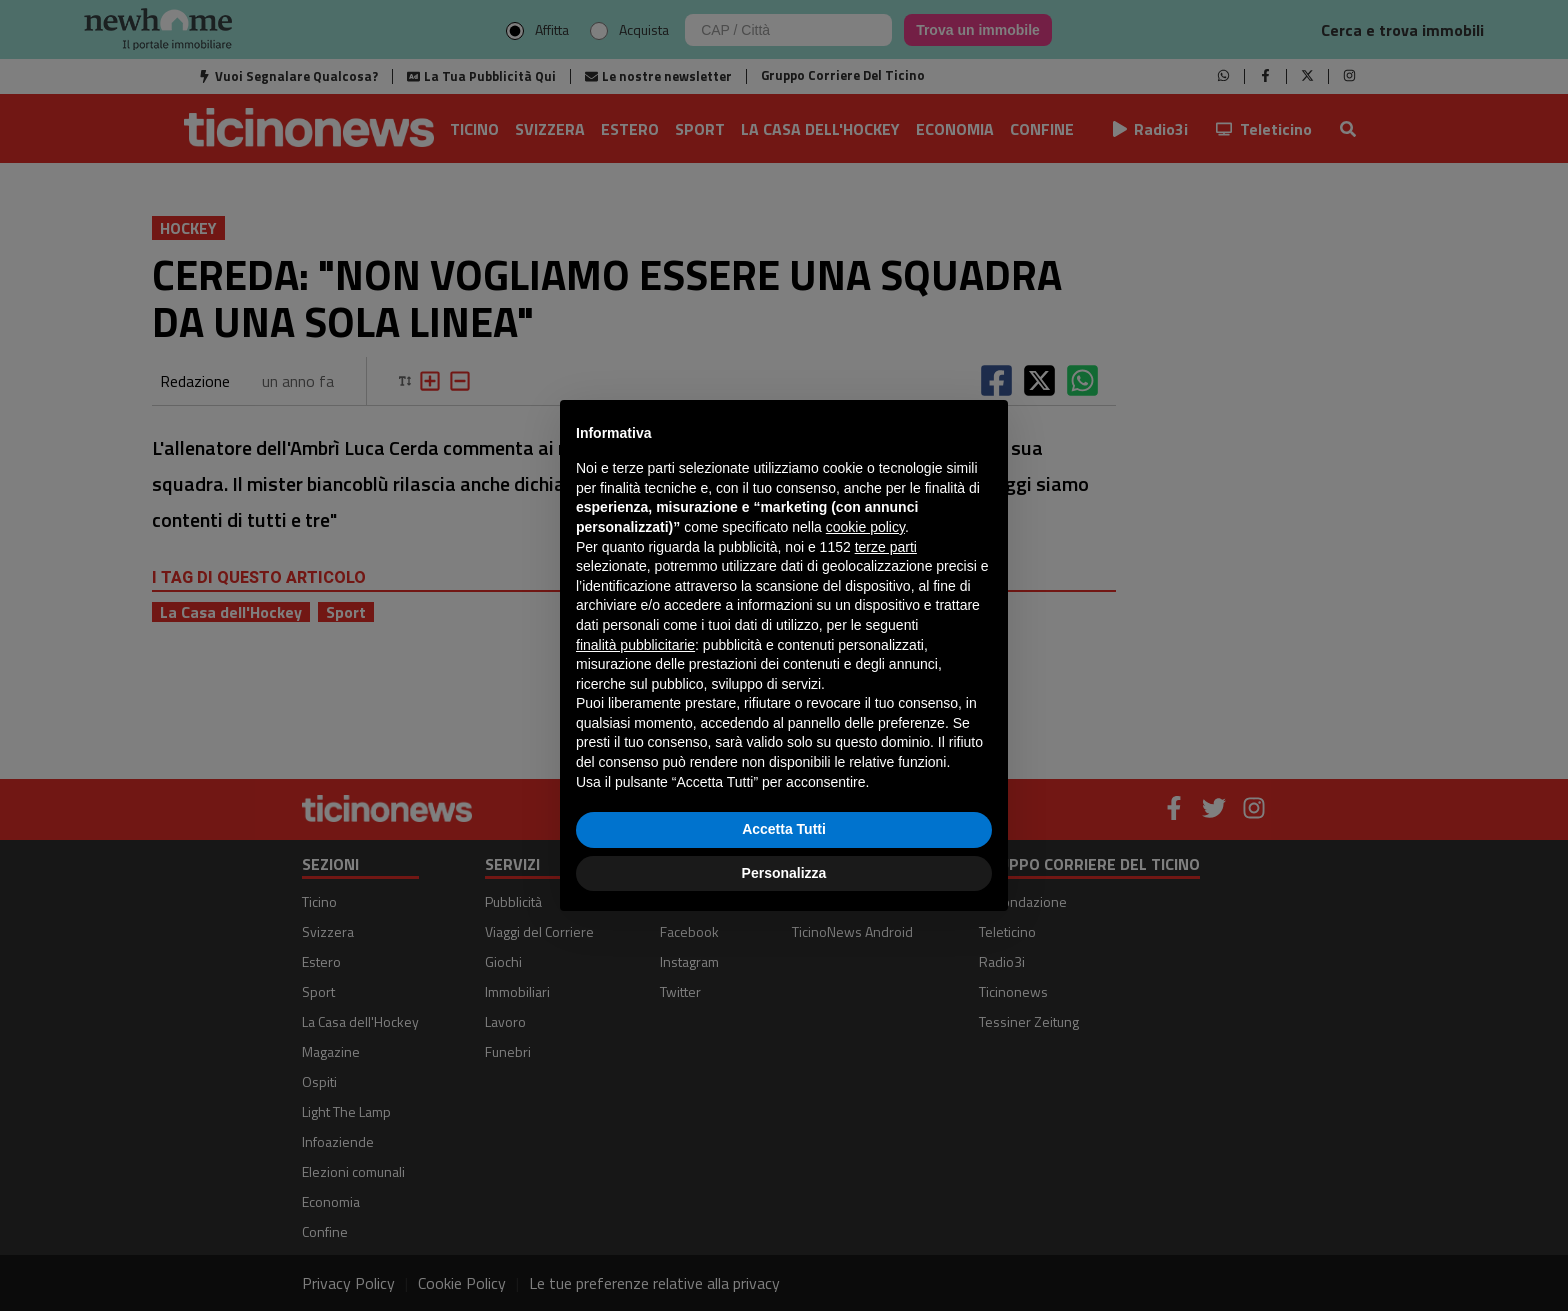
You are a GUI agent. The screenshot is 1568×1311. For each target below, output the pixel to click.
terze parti (886, 547)
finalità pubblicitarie (635, 645)
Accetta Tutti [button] (784, 829)
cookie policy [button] (865, 527)
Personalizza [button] (784, 873)
